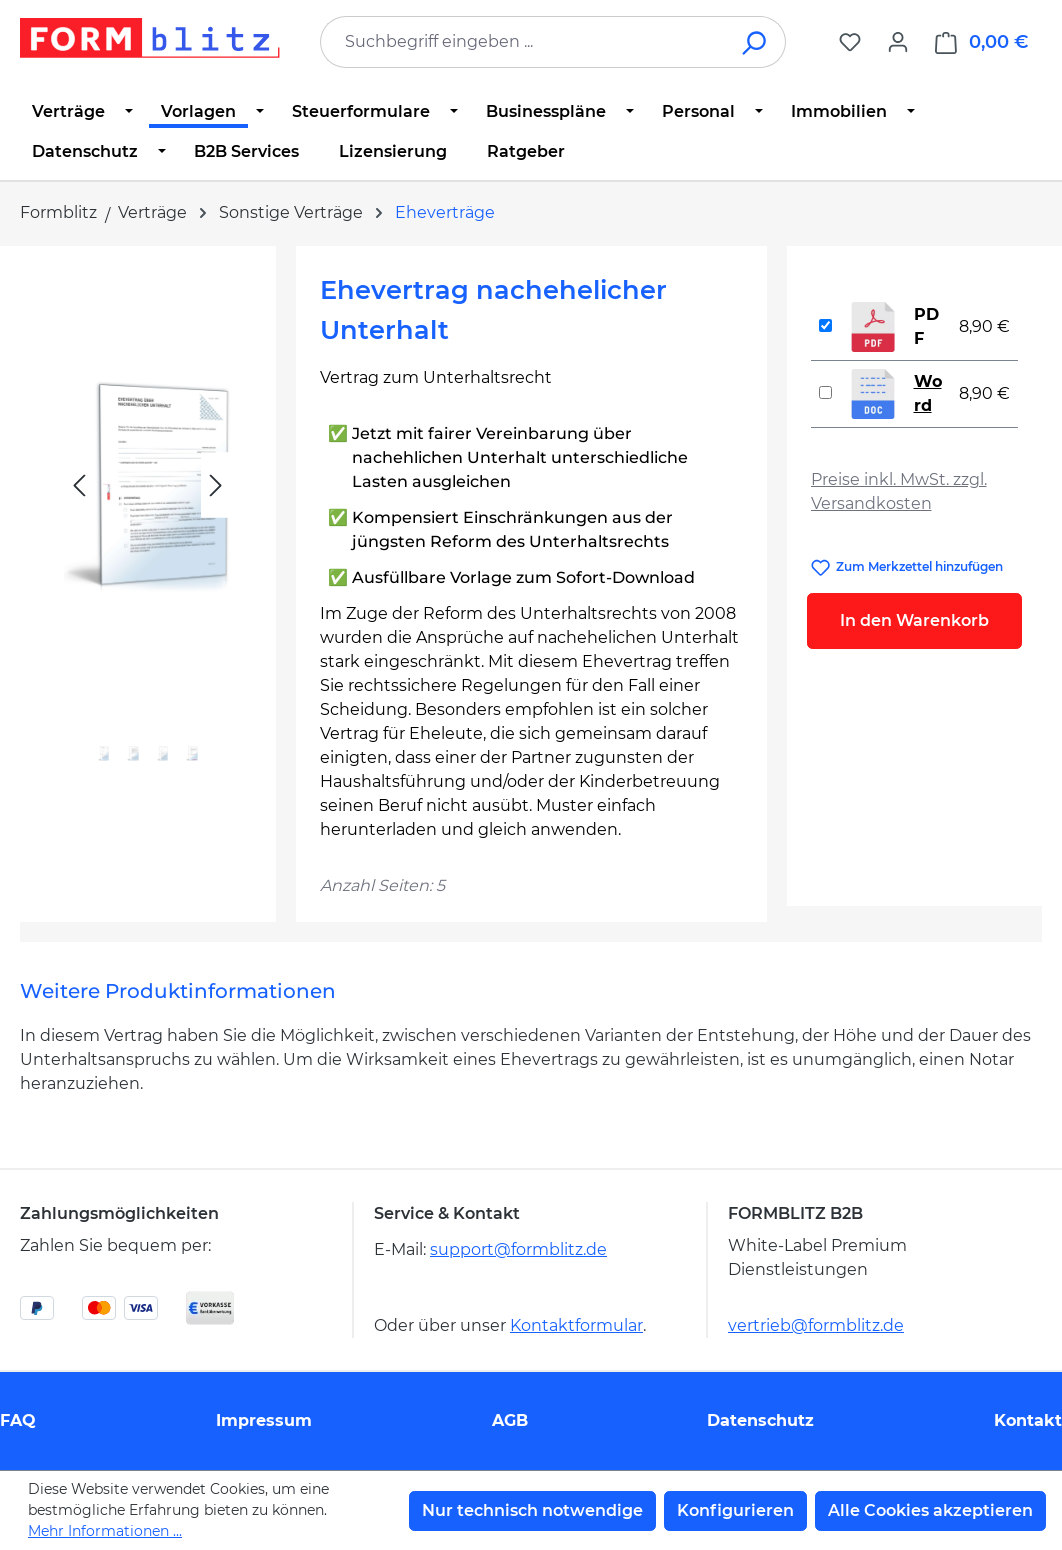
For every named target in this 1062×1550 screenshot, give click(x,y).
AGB (510, 1420)
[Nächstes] (216, 485)
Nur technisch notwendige (532, 1510)
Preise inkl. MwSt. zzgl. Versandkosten (899, 491)
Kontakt (1028, 1420)
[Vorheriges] (79, 485)
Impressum (264, 1420)
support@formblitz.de (518, 1249)
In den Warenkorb (914, 620)
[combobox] (523, 42)
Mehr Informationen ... (105, 1531)
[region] (148, 530)
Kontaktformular (576, 1325)
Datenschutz (760, 1420)
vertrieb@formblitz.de (816, 1325)
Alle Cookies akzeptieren (930, 1510)
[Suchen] (755, 42)
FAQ (18, 1420)
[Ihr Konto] (898, 42)
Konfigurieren (735, 1510)
